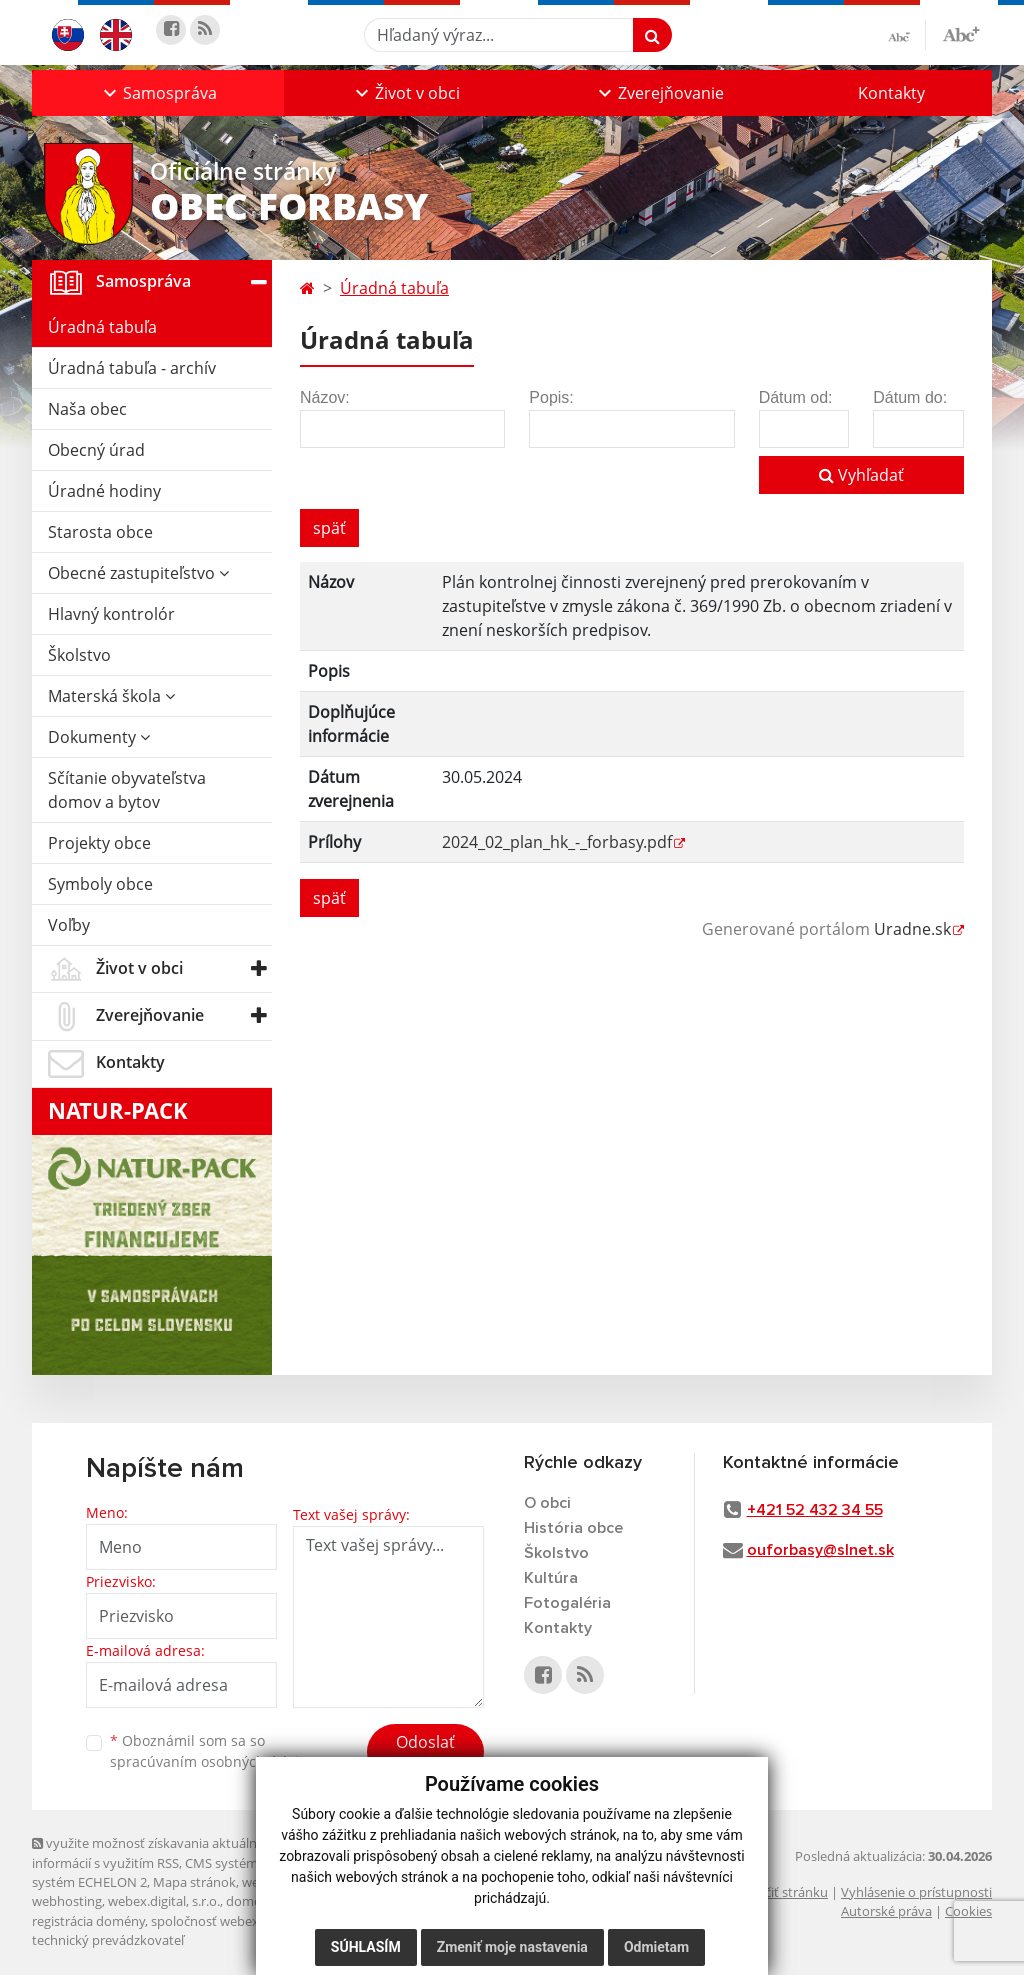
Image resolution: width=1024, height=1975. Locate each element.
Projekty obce (99, 843)
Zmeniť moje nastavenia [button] (512, 1947)
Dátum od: (796, 397)
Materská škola (111, 696)
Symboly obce (100, 884)
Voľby (69, 925)
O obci (547, 1503)
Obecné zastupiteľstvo (138, 573)
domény (250, 1901)
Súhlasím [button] (366, 1947)
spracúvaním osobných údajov (212, 1761)
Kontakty (891, 93)
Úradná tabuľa (102, 327)
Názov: (325, 397)
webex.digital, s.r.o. (164, 1901)
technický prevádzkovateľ (108, 1940)
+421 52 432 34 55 (815, 1510)
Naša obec (87, 409)
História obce (573, 1528)
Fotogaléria (567, 1603)
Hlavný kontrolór (111, 614)
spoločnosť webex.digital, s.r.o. (241, 1921)
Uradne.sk (912, 929)
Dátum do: (910, 397)
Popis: (551, 397)
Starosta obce (100, 532)
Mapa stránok (194, 1882)
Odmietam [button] (656, 1947)
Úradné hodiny (104, 491)
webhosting (67, 1901)
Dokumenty (99, 737)
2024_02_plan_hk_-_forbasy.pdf (557, 842)
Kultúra (551, 1578)
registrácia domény (88, 1921)
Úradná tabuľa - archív (132, 368)
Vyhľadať (861, 475)
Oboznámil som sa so (212, 1751)
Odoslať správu (425, 1754)
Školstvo (79, 655)
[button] (158, 93)
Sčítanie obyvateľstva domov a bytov (127, 790)
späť (329, 528)
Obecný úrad (96, 450)
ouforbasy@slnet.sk (820, 1550)
